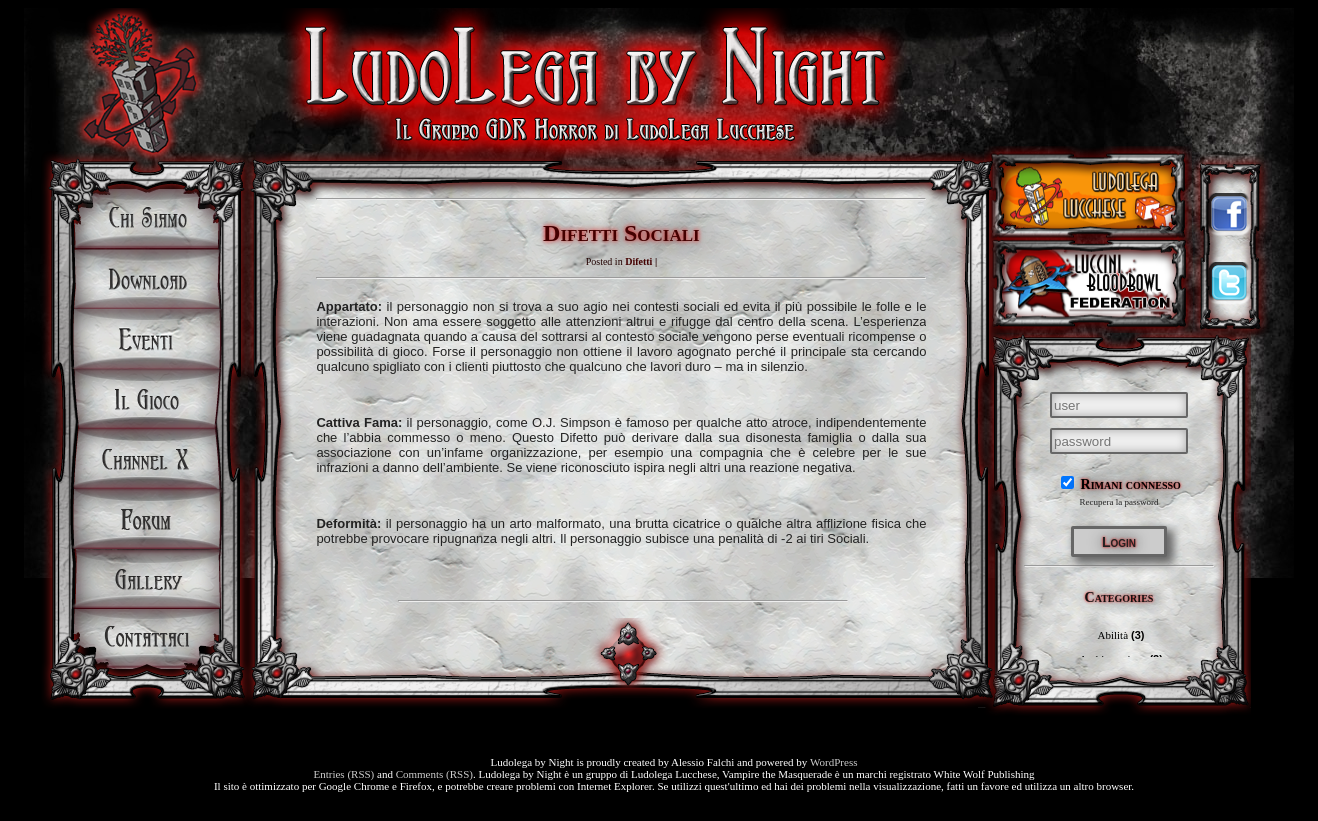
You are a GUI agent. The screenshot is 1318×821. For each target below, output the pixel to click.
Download (147, 279)
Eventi (147, 339)
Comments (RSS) (434, 774)
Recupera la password (1119, 502)
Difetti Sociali (621, 233)
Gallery (147, 579)
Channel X (147, 459)
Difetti (638, 261)
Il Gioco (147, 399)
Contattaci (147, 639)
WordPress (833, 762)
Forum (147, 519)
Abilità (1112, 635)
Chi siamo (147, 219)
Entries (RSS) (343, 774)
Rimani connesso (1121, 484)
